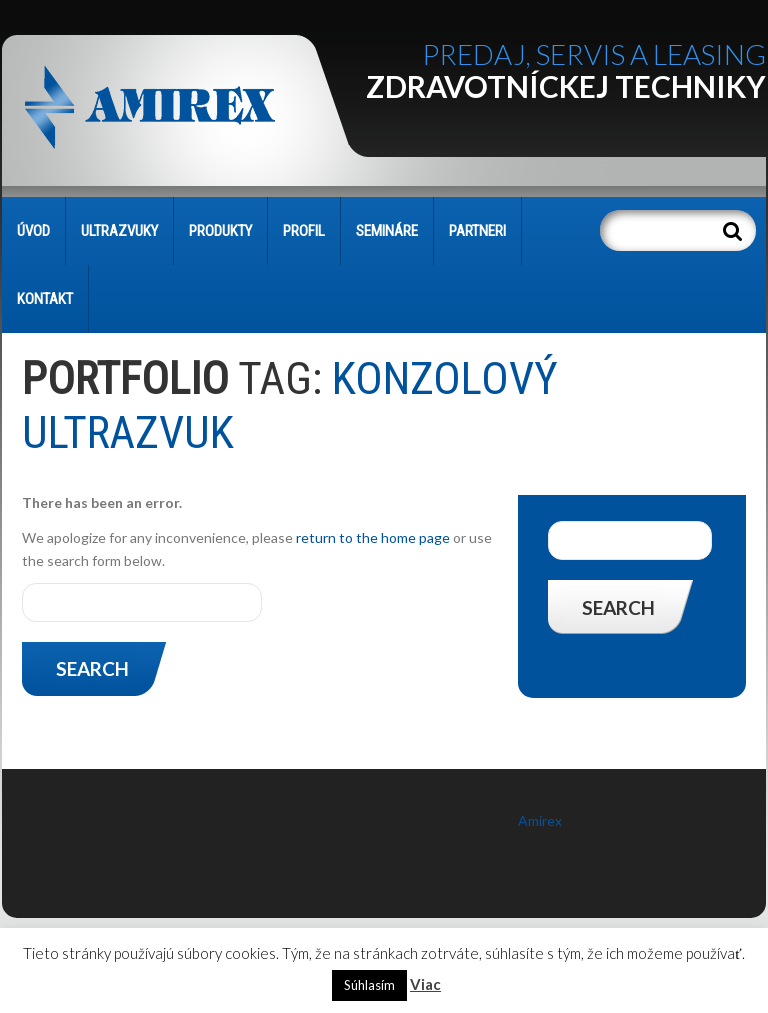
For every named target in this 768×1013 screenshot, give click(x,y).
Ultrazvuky (119, 231)
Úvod (33, 231)
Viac (425, 984)
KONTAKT (45, 299)
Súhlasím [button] (369, 985)
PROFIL (304, 231)
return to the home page (373, 537)
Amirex (540, 820)
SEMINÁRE (387, 231)
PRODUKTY (220, 231)
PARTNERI (477, 231)
